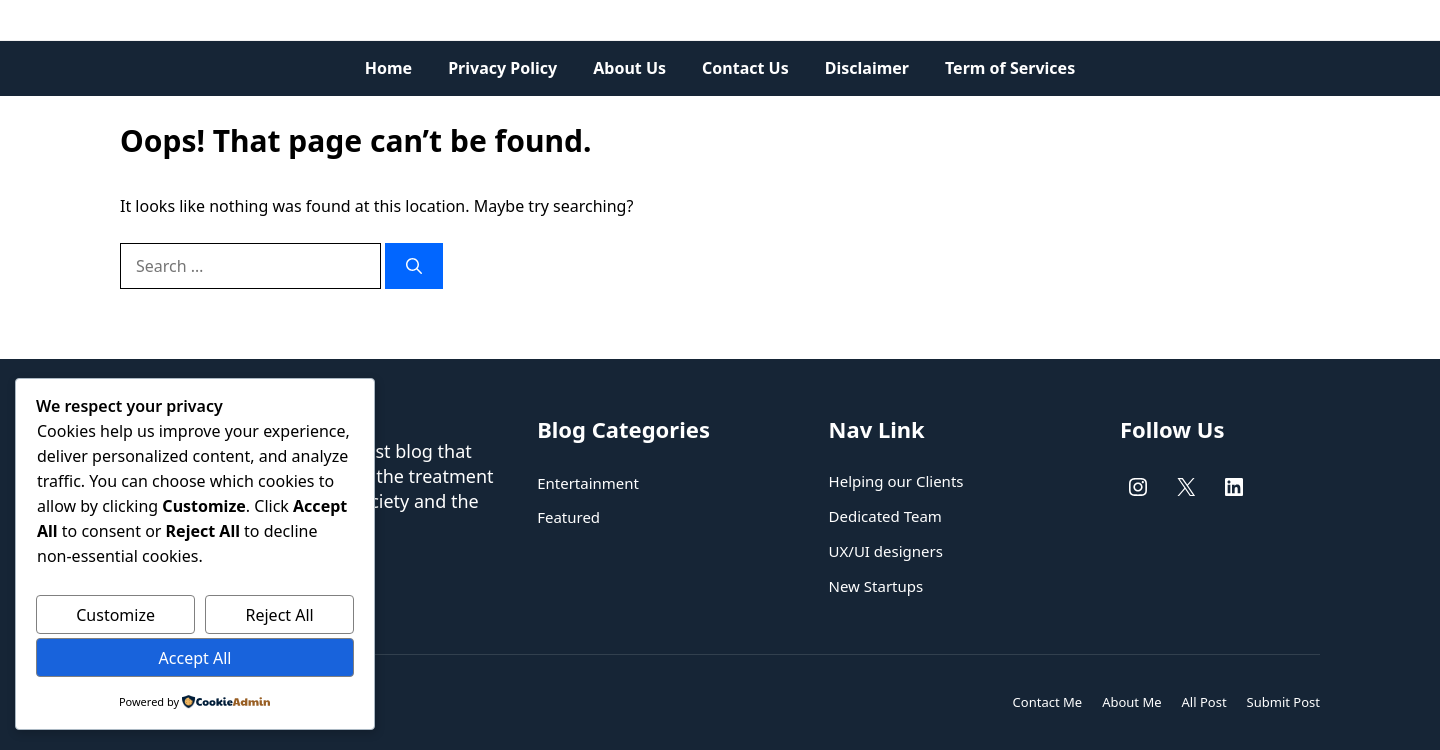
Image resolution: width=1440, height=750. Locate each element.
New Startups (876, 586)
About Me (1131, 702)
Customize (115, 615)
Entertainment (588, 483)
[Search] (414, 266)
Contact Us (745, 68)
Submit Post (1283, 702)
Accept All (195, 658)
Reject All (280, 615)
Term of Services (1010, 68)
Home (388, 68)
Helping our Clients (896, 481)
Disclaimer (867, 68)
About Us (629, 68)
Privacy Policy (502, 68)
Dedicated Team (885, 516)
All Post (1204, 702)
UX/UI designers (886, 551)
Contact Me (1048, 702)
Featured (568, 517)
